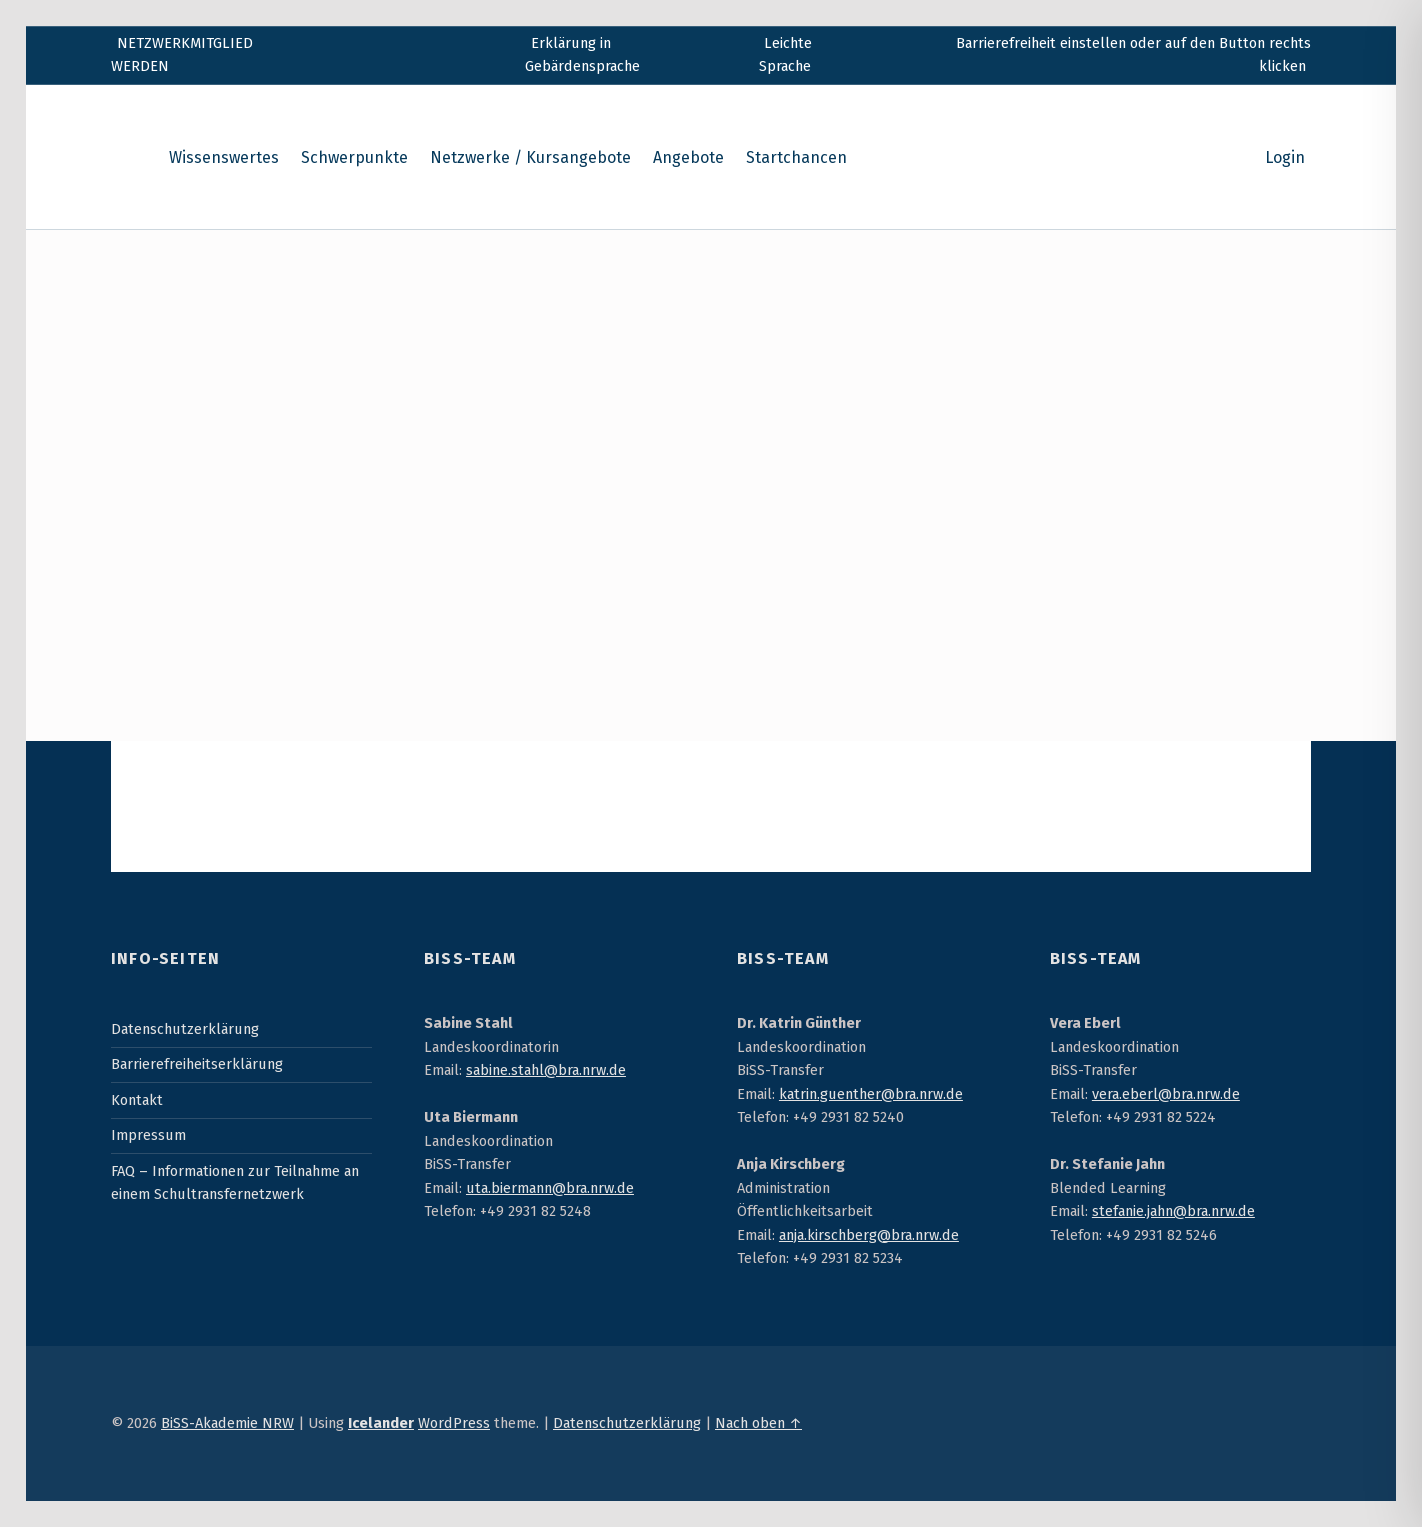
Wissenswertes (224, 157)
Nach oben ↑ (758, 1423)
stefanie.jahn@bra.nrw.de (1173, 1211)
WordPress (454, 1423)
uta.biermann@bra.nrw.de (550, 1188)
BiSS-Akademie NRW (227, 1423)
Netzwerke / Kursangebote (530, 157)
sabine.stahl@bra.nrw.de (546, 1070)
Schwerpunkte (354, 157)
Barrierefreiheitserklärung (197, 1064)
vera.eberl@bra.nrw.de (1166, 1094)
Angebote (688, 157)
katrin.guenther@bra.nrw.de (871, 1094)
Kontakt (137, 1100)
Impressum (148, 1135)
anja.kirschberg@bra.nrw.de (869, 1235)
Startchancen (796, 157)
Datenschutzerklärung (185, 1029)
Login (1285, 157)
